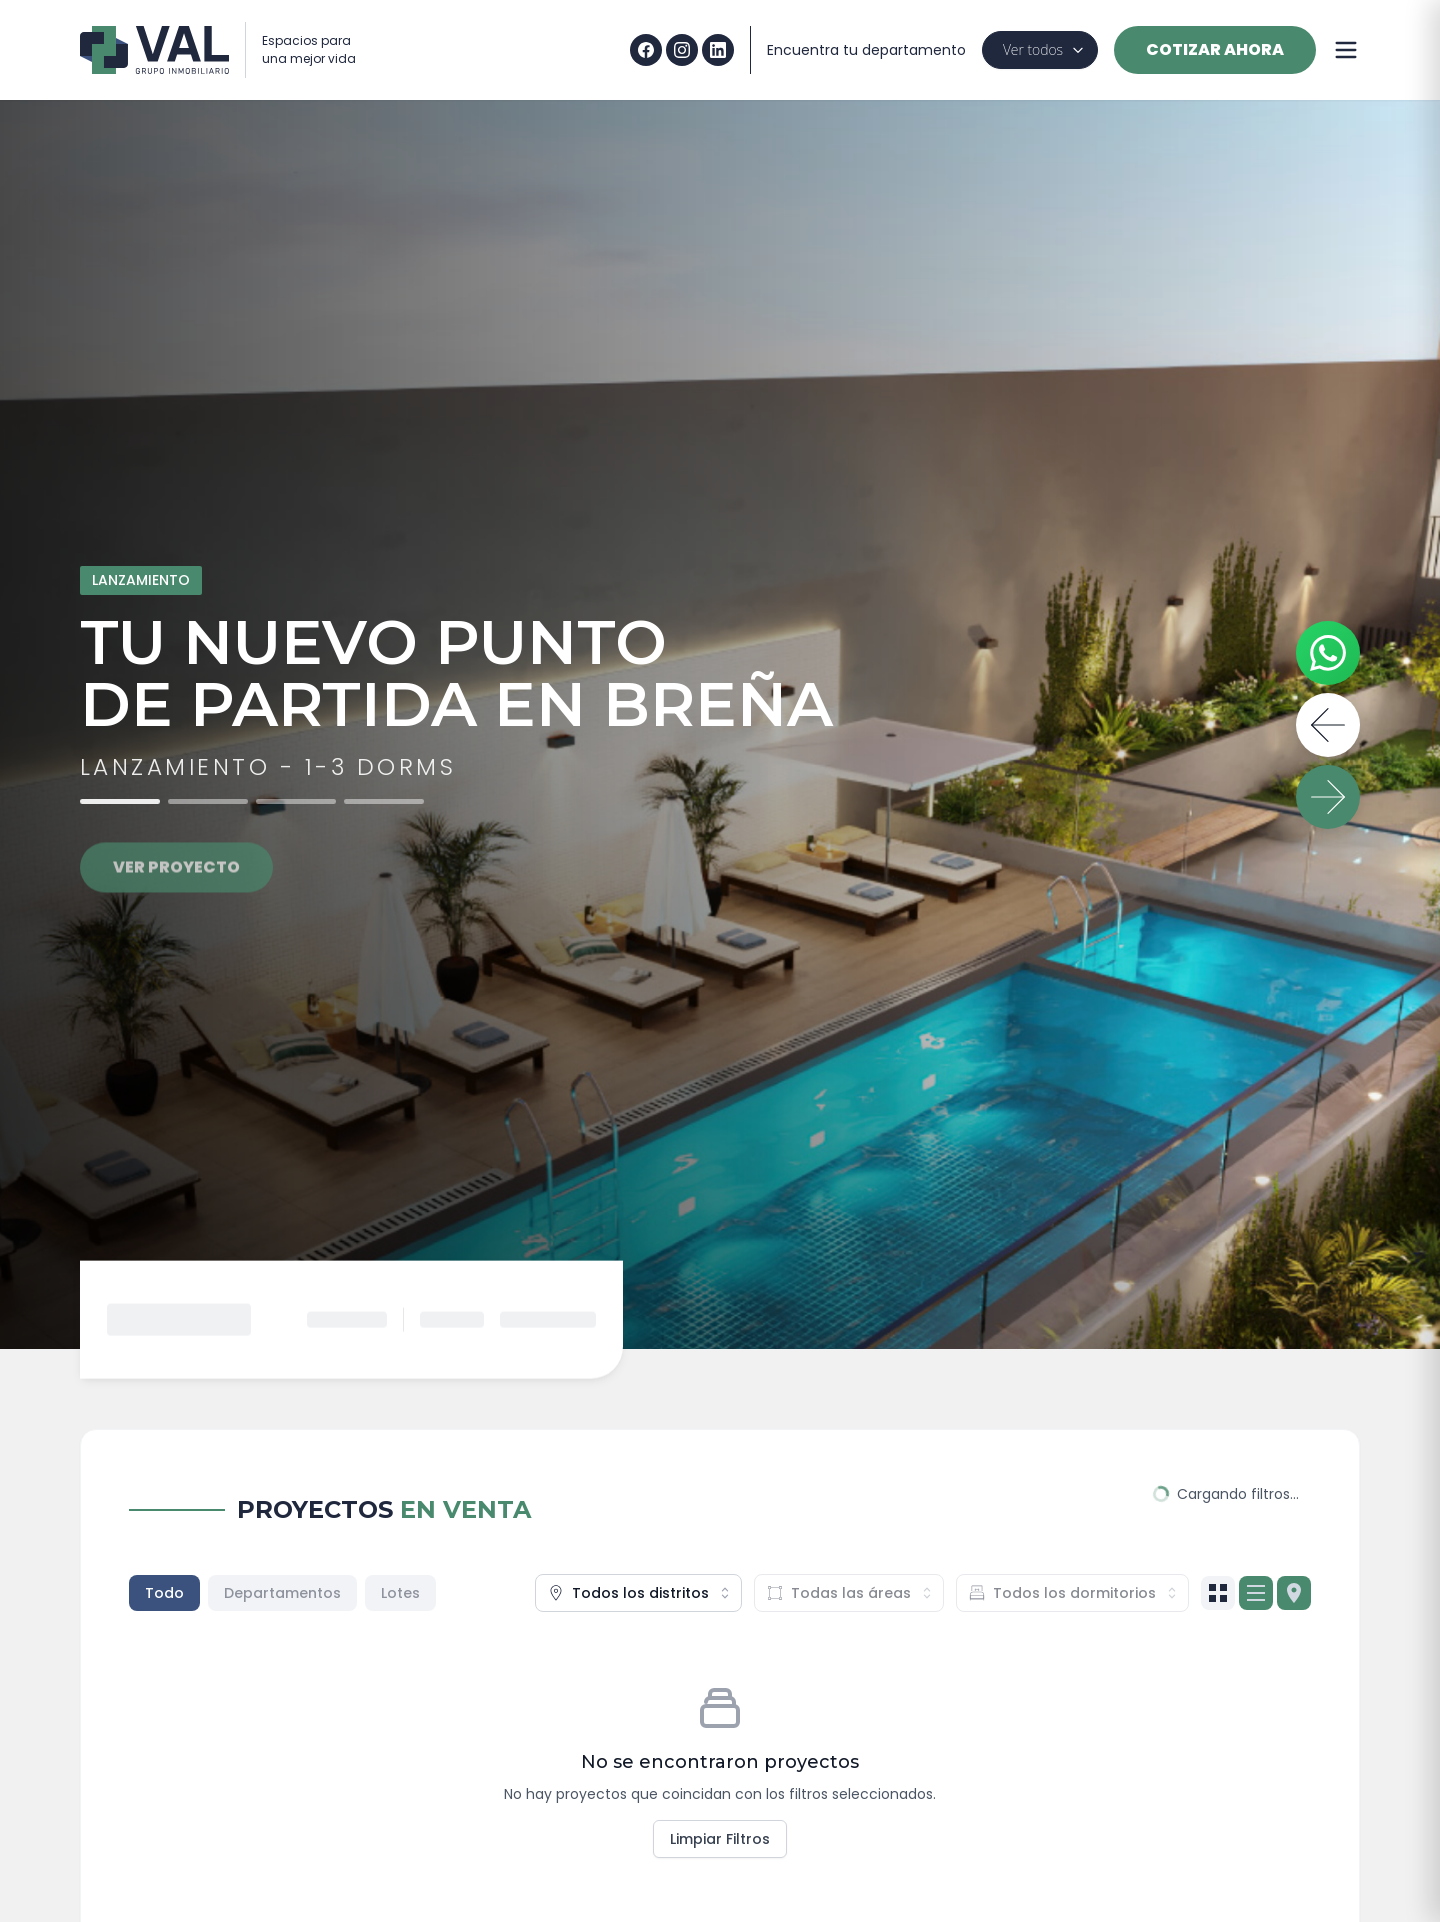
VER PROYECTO (176, 882)
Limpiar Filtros (720, 1839)
